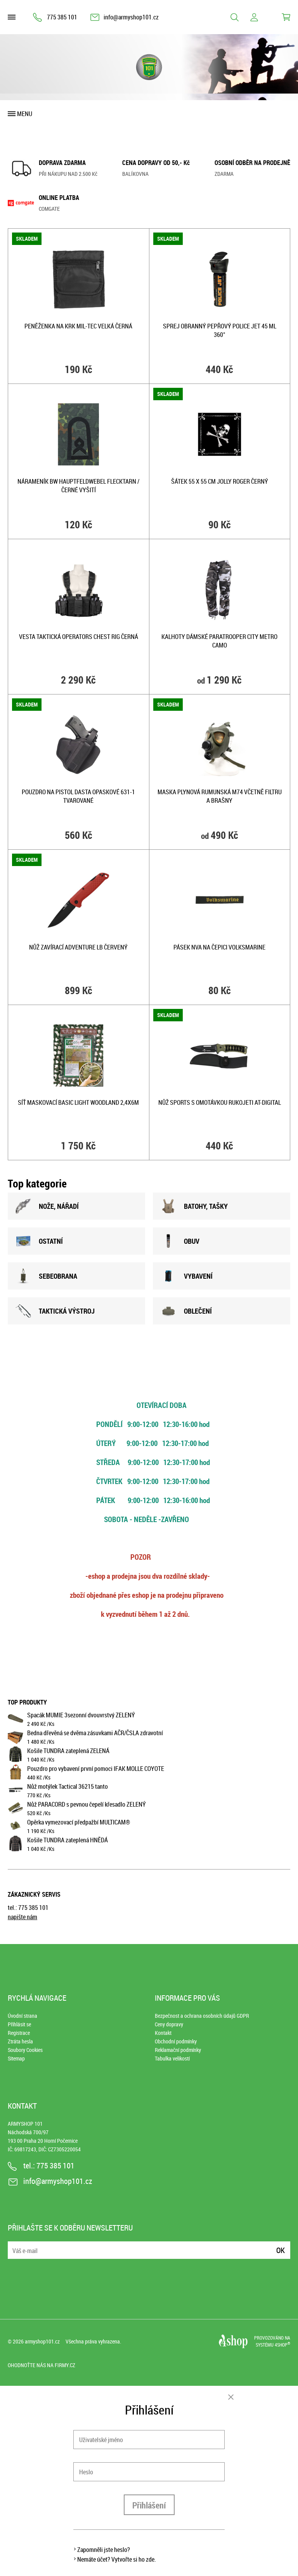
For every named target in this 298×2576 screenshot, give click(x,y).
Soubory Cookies (25, 2050)
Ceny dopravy (169, 2024)
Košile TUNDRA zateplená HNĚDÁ (67, 1840)
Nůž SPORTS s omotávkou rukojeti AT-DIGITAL (219, 1102)
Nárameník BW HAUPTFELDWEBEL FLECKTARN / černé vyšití (78, 485)
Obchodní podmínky (176, 2041)
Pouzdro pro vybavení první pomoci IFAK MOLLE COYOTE (95, 1768)
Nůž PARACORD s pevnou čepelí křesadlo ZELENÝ (86, 1804)
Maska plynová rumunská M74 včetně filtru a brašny (220, 796)
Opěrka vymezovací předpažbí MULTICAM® (78, 1822)
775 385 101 (62, 17)
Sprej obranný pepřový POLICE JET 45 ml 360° (219, 330)
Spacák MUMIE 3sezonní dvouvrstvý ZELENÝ (81, 1715)
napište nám (22, 1917)
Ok (280, 2250)
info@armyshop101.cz (131, 17)
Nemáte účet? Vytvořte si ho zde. (116, 2559)
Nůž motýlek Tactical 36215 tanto (67, 1786)
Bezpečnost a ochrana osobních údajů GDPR (202, 2015)
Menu (24, 113)
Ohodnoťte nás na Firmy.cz (41, 2365)
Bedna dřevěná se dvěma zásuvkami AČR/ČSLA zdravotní (95, 1733)
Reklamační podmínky (178, 2050)
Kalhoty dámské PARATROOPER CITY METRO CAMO (219, 640)
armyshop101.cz (42, 2341)
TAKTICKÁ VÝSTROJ (55, 1311)
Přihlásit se (19, 2024)
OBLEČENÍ (186, 1311)
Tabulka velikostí (172, 2058)
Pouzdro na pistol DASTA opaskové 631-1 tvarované (78, 796)
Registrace (19, 2032)
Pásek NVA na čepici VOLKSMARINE (219, 947)
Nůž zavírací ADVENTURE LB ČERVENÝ (78, 947)
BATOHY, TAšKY (194, 1206)
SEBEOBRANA (46, 1276)
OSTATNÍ (39, 1241)
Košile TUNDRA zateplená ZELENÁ (68, 1750)
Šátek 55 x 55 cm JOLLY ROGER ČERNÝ (219, 481)
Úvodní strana (22, 2015)
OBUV (180, 1241)
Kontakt (163, 2032)
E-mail (14, 2245)
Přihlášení (149, 2505)
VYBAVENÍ (187, 1276)
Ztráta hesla (20, 2041)
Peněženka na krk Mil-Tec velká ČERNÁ (78, 326)
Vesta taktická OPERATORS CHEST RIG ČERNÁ (78, 636)
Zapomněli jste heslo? (103, 2549)
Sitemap (16, 2058)
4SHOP (282, 2345)
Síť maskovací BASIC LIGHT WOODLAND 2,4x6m (78, 1102)
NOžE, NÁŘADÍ (47, 1206)
